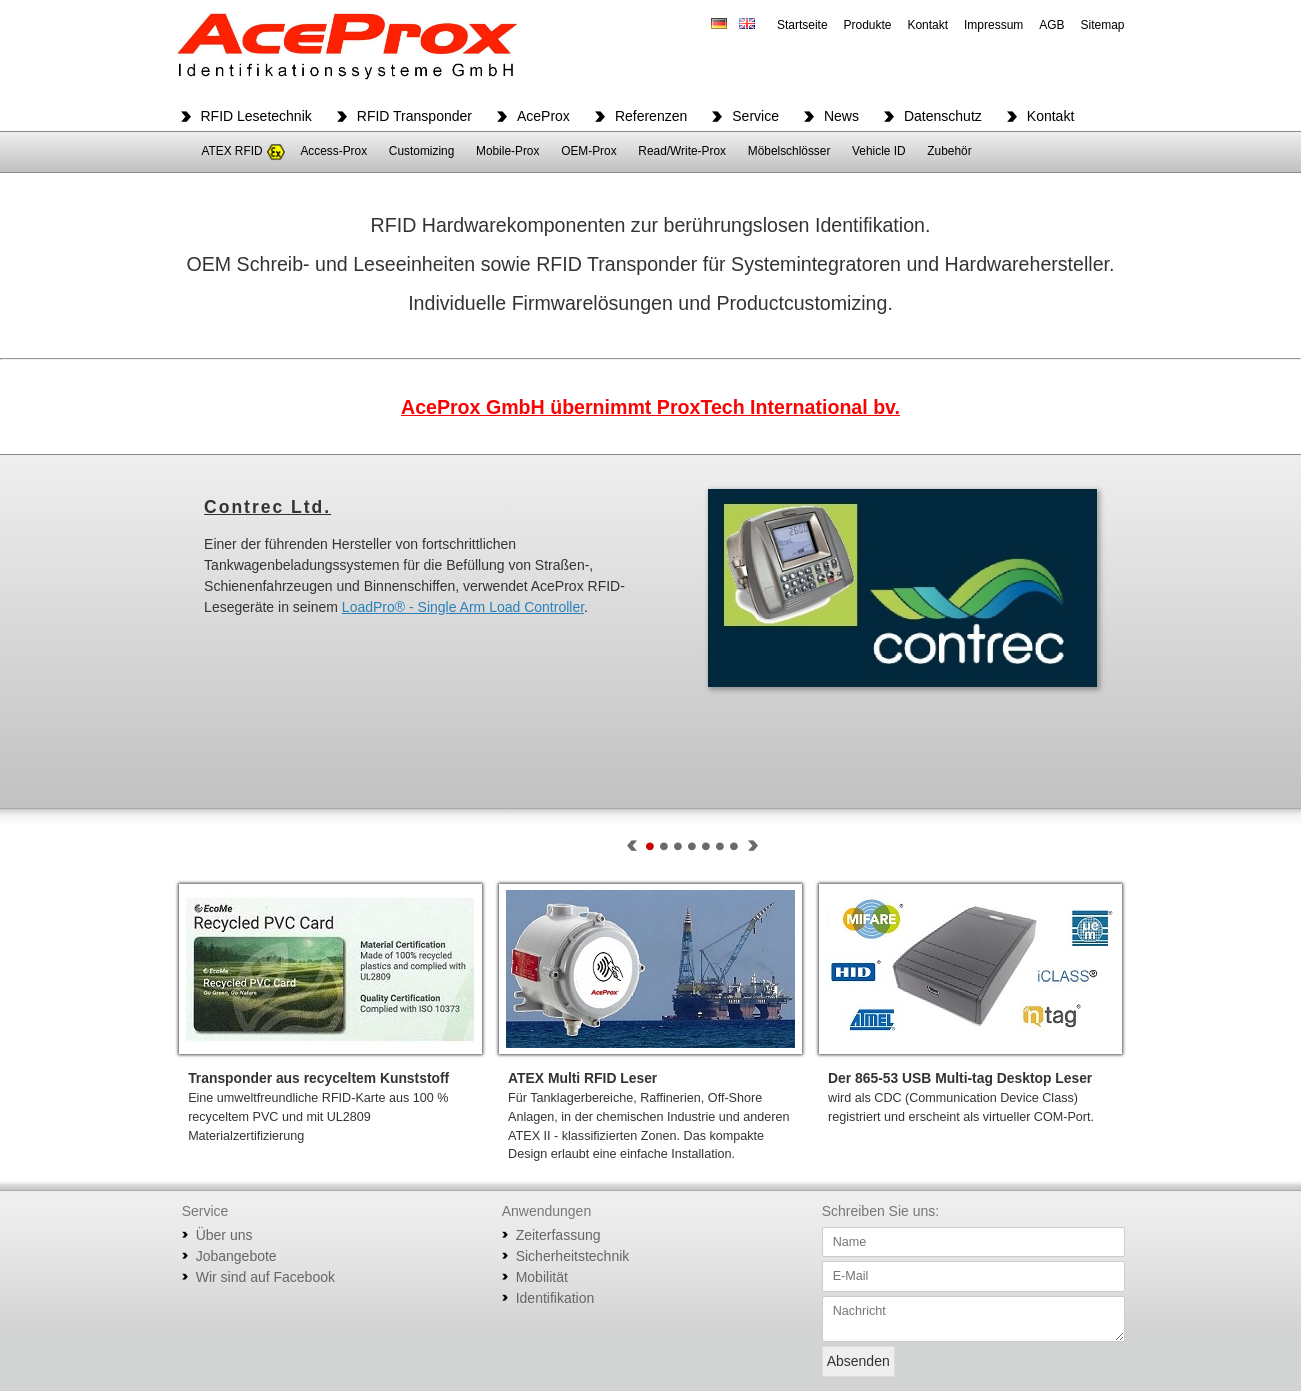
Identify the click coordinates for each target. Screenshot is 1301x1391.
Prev (632, 845)
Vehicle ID (879, 151)
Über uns (224, 1235)
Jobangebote (236, 1256)
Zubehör (949, 151)
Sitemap (1102, 25)
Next (753, 845)
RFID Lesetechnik (256, 116)
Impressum (993, 25)
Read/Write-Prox (682, 151)
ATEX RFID (231, 151)
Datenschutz (943, 116)
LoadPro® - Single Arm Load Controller (463, 607)
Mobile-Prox (507, 151)
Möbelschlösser (789, 151)
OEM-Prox (589, 151)
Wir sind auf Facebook (265, 1277)
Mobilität (542, 1277)
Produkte (867, 25)
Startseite (802, 25)
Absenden (858, 1361)
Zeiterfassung (558, 1235)
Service (755, 116)
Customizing (421, 151)
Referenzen (651, 116)
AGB (1051, 25)
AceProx (543, 116)
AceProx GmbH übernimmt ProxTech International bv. (650, 407)
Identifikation (555, 1298)
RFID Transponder (414, 116)
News (841, 116)
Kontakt (927, 25)
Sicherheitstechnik (573, 1256)
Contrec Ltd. (267, 507)
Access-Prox (333, 151)
